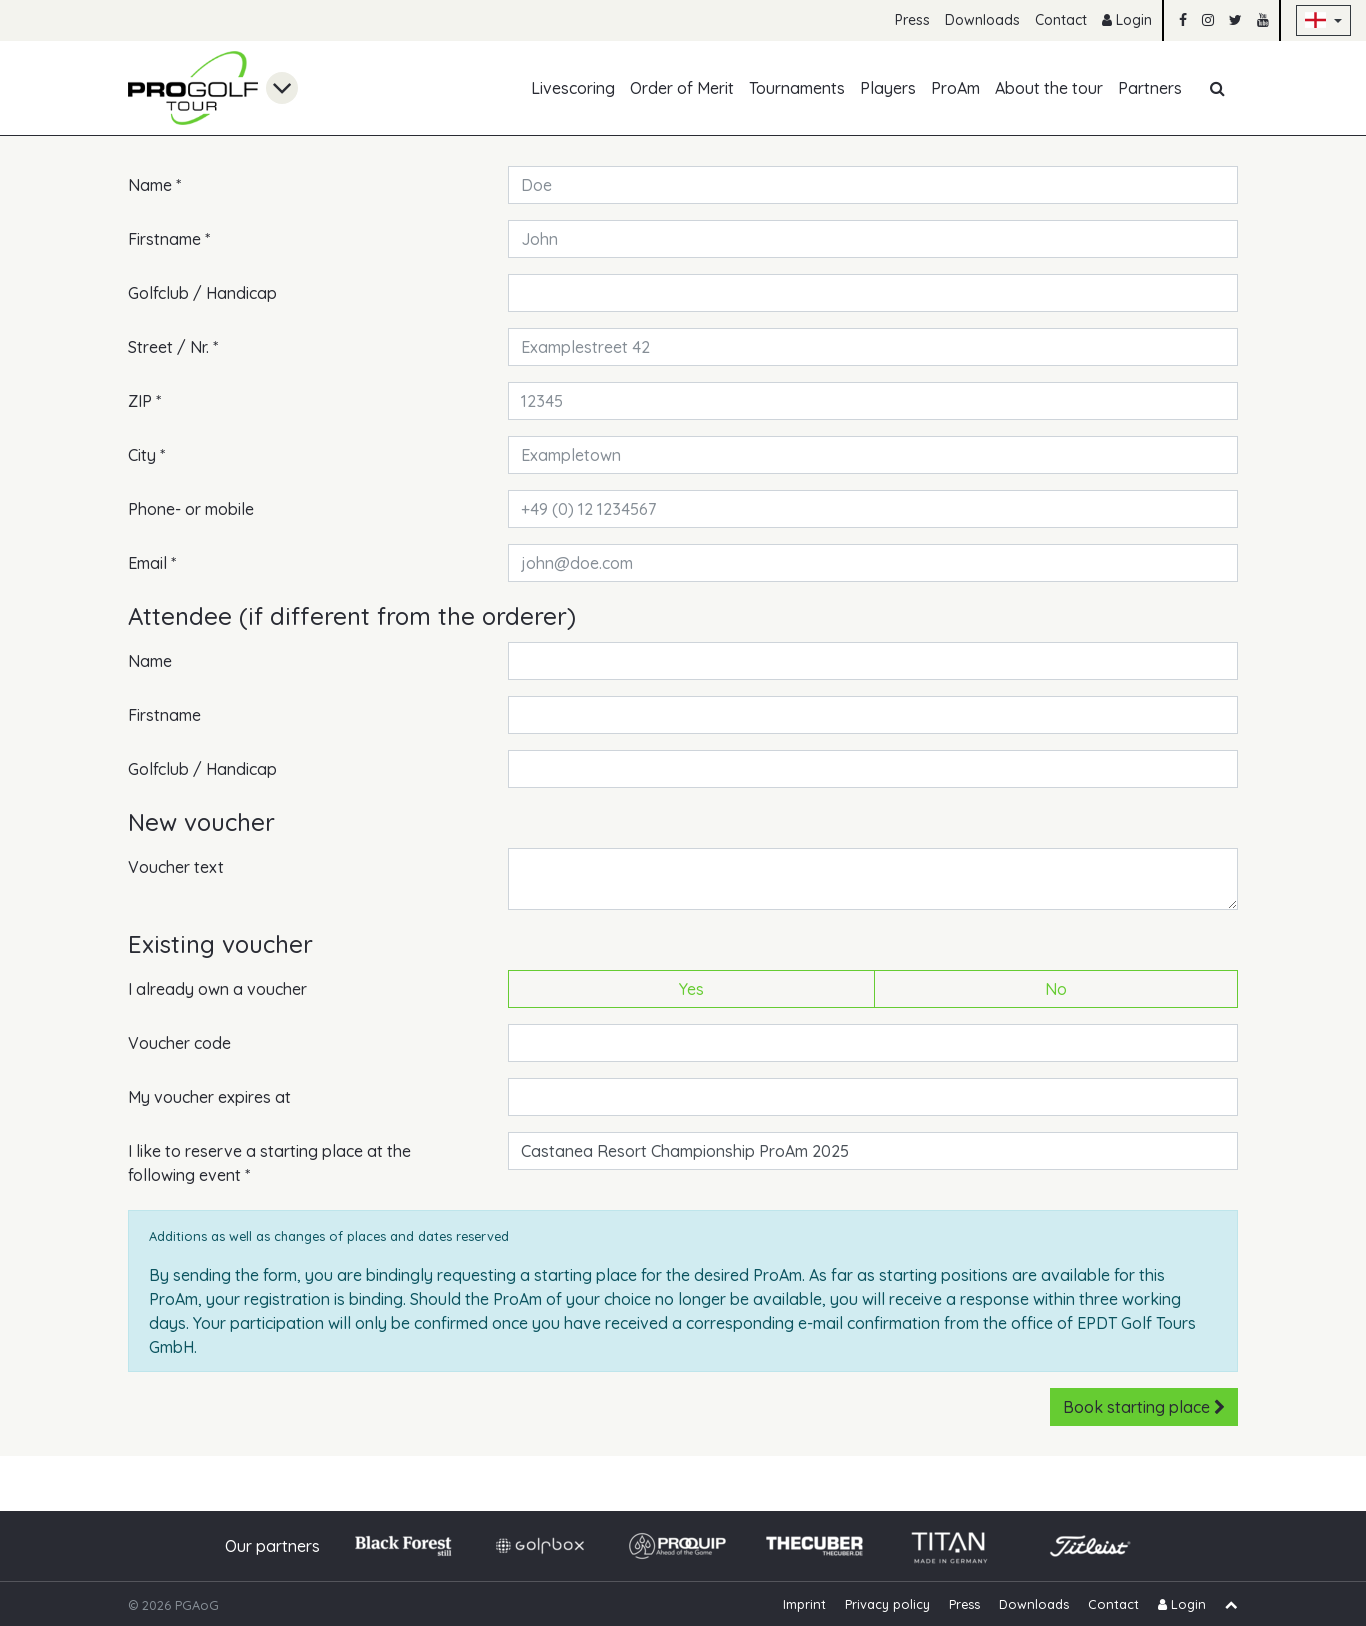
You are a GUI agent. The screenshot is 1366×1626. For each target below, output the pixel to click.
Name (154, 184)
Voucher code (179, 1043)
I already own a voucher (217, 989)
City (146, 454)
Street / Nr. (173, 346)
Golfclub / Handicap (202, 293)
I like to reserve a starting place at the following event (269, 1162)
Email (152, 562)
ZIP (144, 400)
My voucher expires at (209, 1097)
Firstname (169, 238)
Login (1127, 20)
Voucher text (176, 867)
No (1056, 988)
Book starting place (1144, 1407)
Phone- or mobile (191, 509)
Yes (691, 988)
